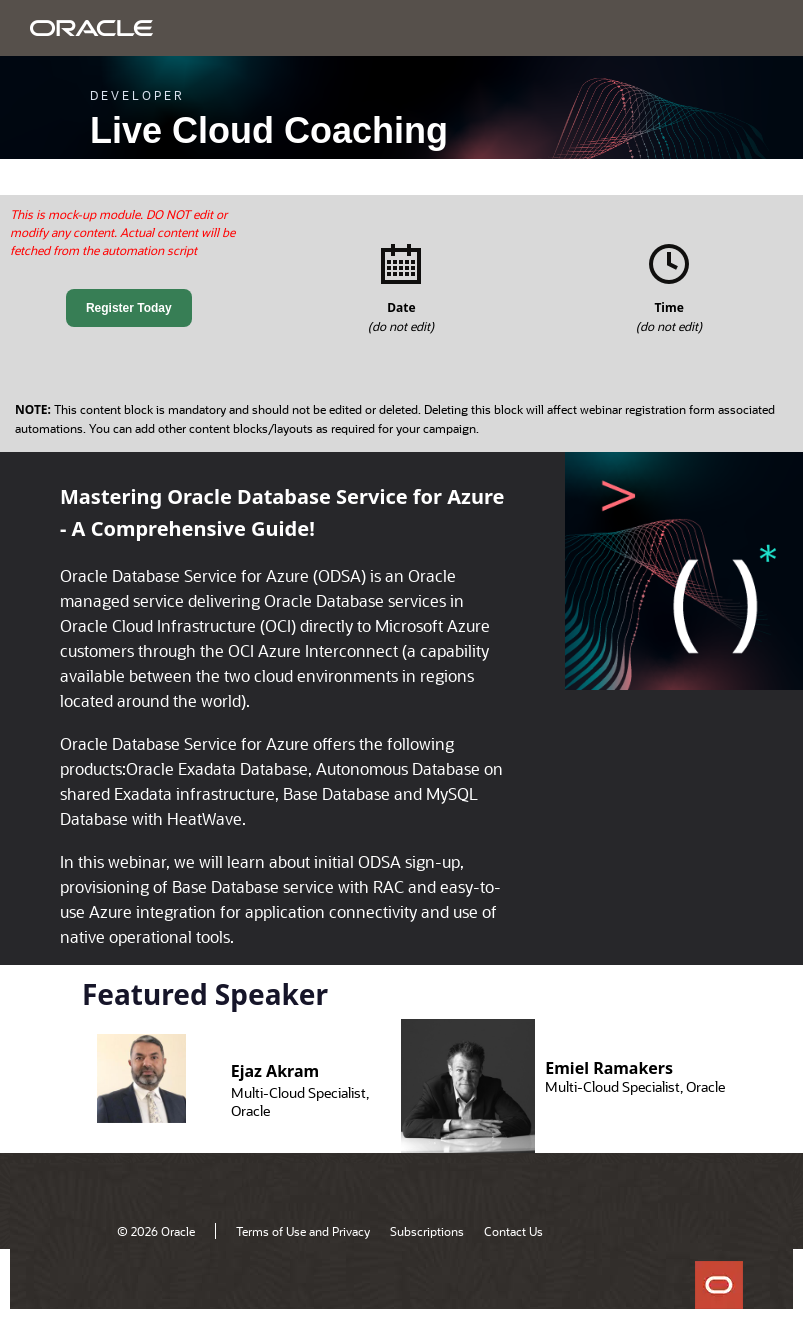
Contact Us (513, 1231)
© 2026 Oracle (156, 1231)
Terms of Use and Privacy (303, 1231)
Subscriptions (427, 1231)
